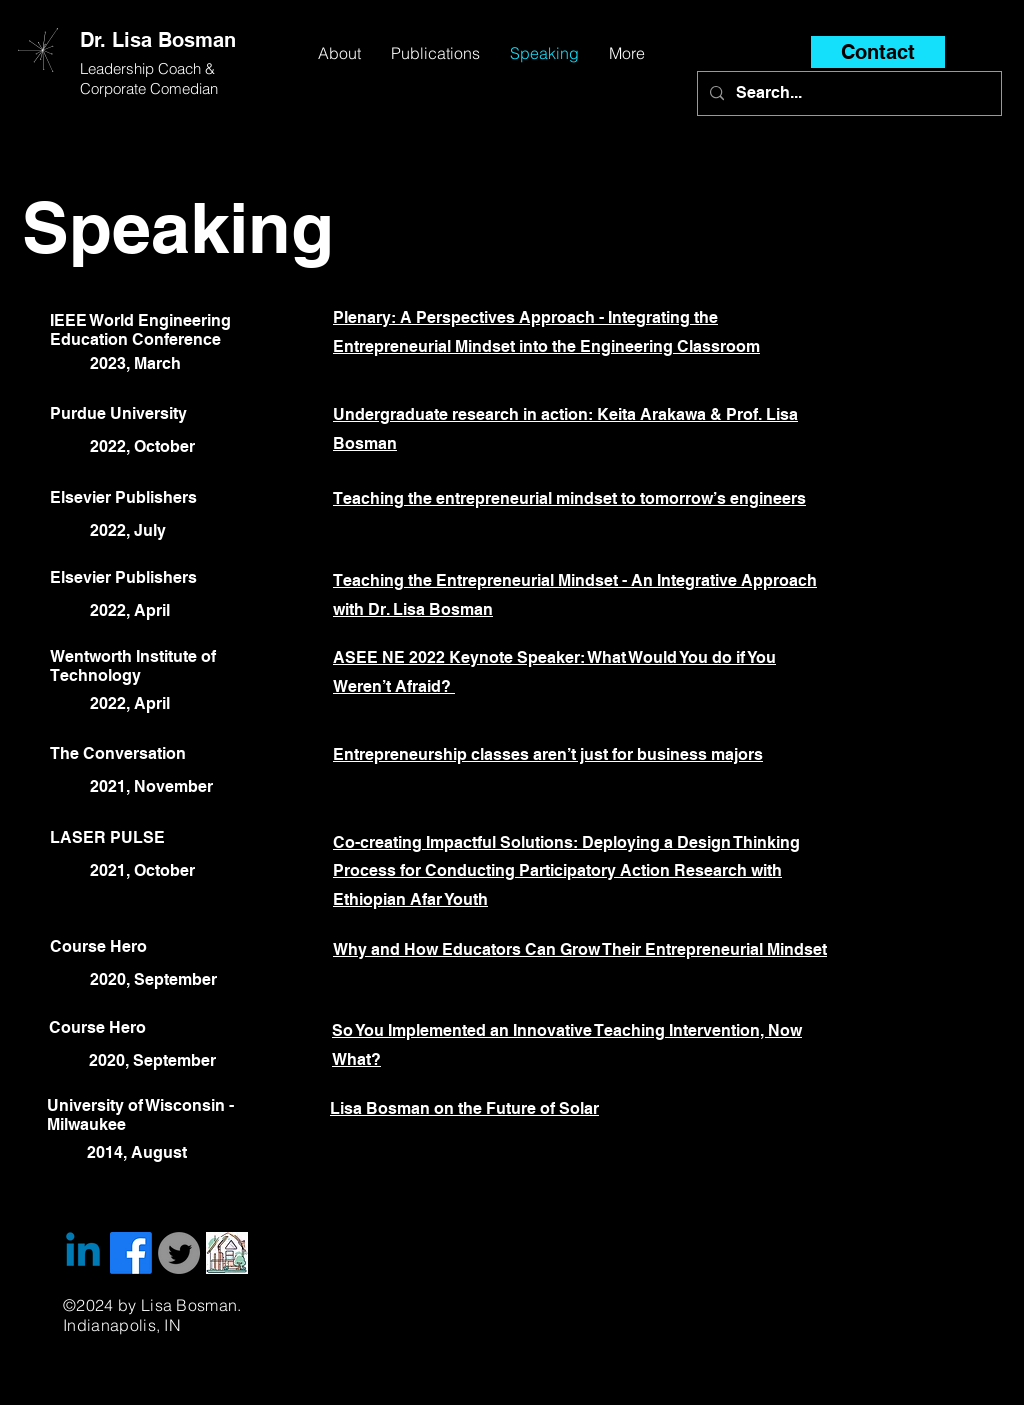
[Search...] (847, 93)
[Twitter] (179, 1253)
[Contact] (878, 52)
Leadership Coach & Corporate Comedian (149, 78)
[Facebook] (131, 1253)
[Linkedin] (83, 1253)
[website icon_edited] (227, 1253)
